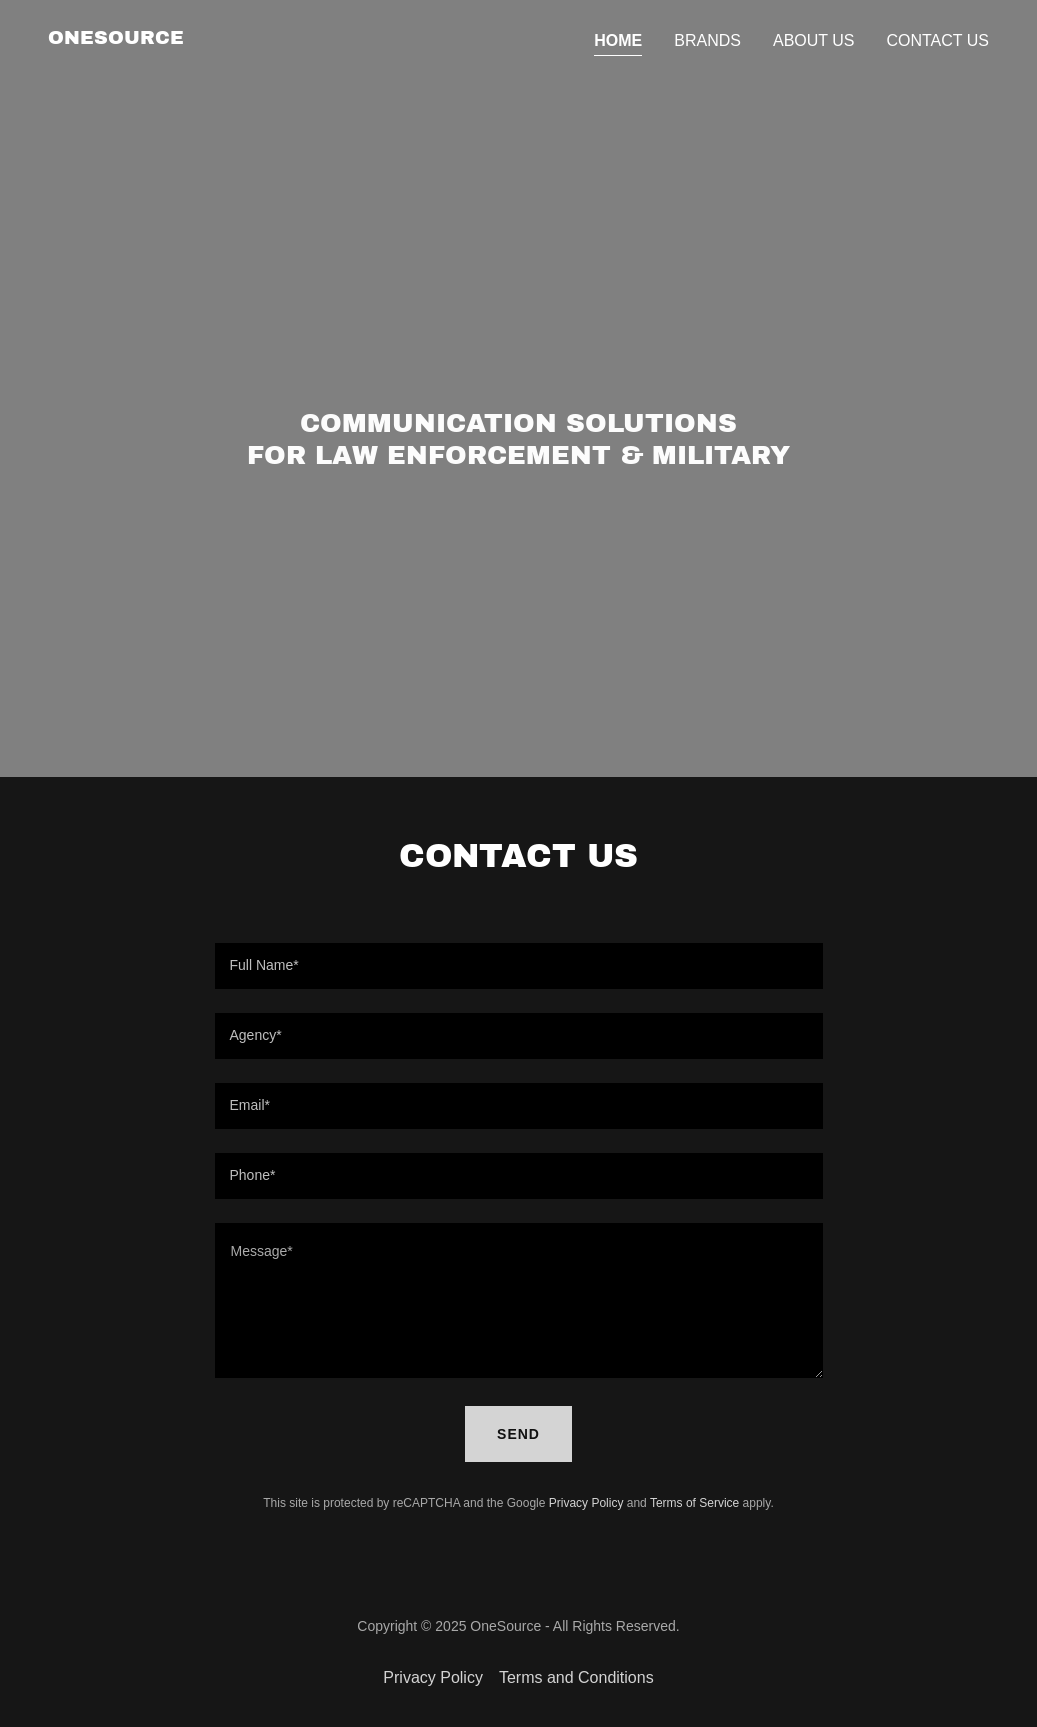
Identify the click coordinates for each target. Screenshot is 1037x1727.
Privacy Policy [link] (586, 1503)
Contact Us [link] (937, 40)
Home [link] (618, 40)
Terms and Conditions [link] (576, 1677)
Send (518, 1434)
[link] (116, 38)
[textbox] (519, 966)
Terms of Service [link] (694, 1503)
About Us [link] (814, 40)
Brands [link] (707, 40)
